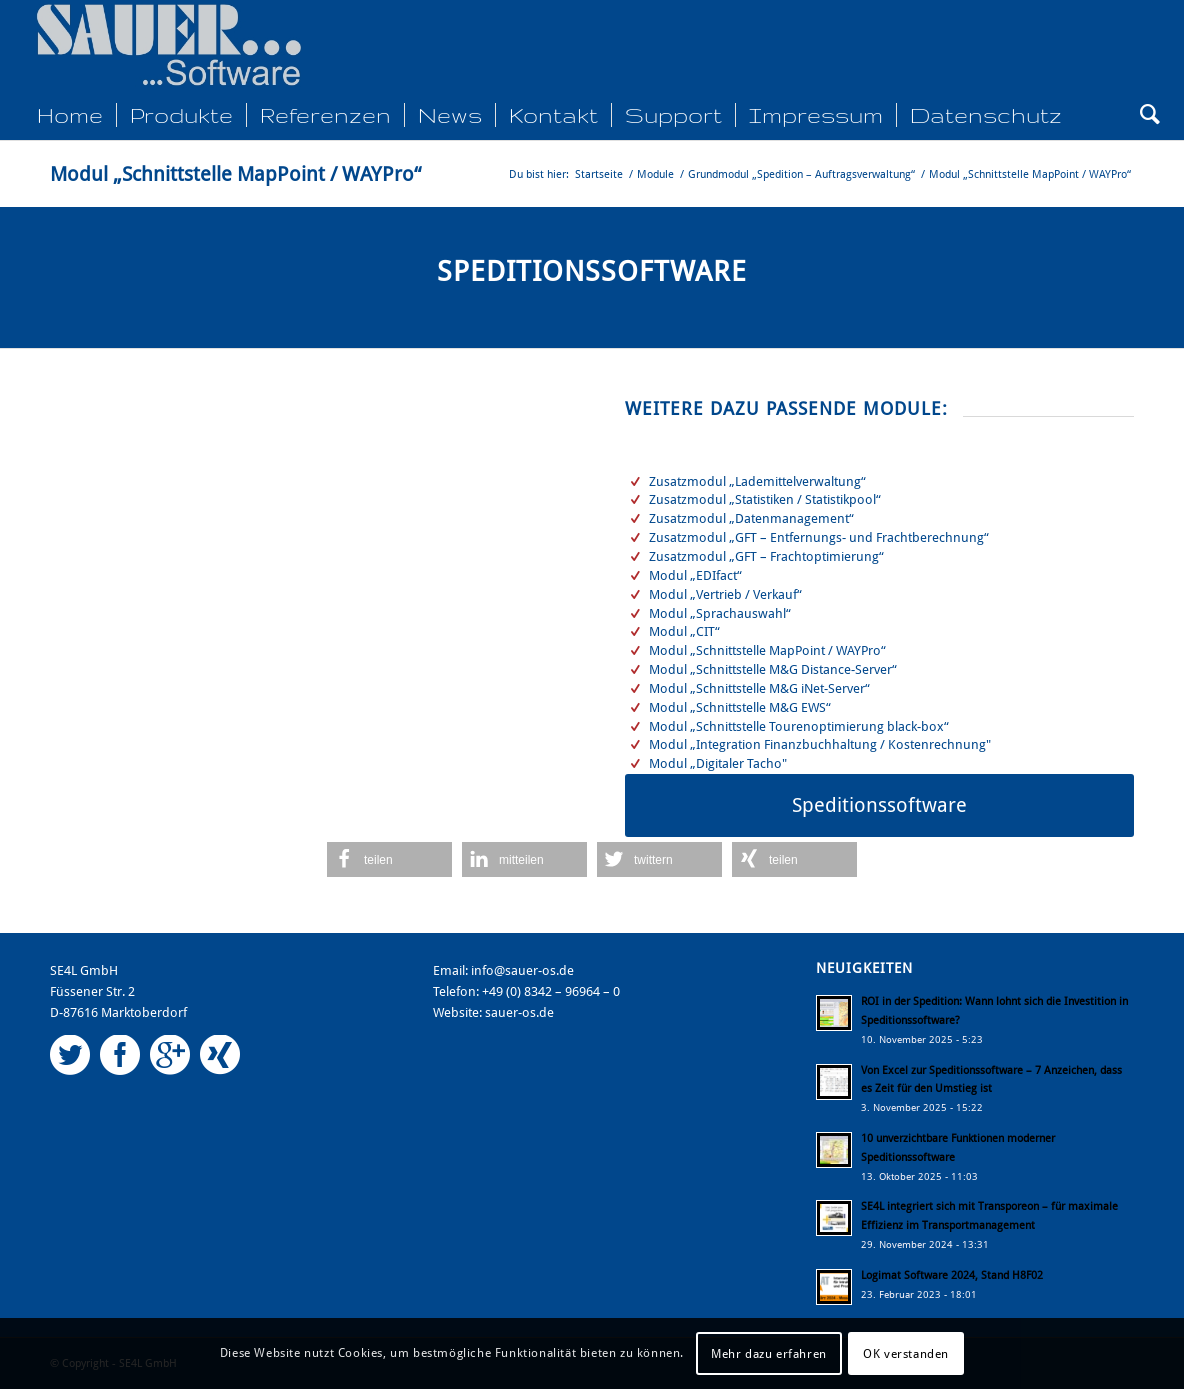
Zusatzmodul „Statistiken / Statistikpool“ (765, 499)
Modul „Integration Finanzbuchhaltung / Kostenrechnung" (820, 744)
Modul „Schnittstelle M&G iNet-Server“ (759, 688)
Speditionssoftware (592, 271)
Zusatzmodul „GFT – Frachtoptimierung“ (766, 556)
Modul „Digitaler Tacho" (718, 763)
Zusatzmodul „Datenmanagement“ (751, 518)
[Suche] (1143, 115)
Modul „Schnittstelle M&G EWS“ (740, 707)
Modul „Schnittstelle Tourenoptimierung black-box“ (799, 726)
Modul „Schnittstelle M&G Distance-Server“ (773, 669)
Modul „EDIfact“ (695, 575)
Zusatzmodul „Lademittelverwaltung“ (757, 481)
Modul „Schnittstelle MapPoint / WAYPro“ (235, 174)
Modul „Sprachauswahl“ (720, 613)
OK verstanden (906, 1354)
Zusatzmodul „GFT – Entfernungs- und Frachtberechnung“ (819, 537)
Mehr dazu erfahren (769, 1354)
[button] (389, 859)
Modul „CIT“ (684, 631)
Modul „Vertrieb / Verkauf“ (725, 594)
